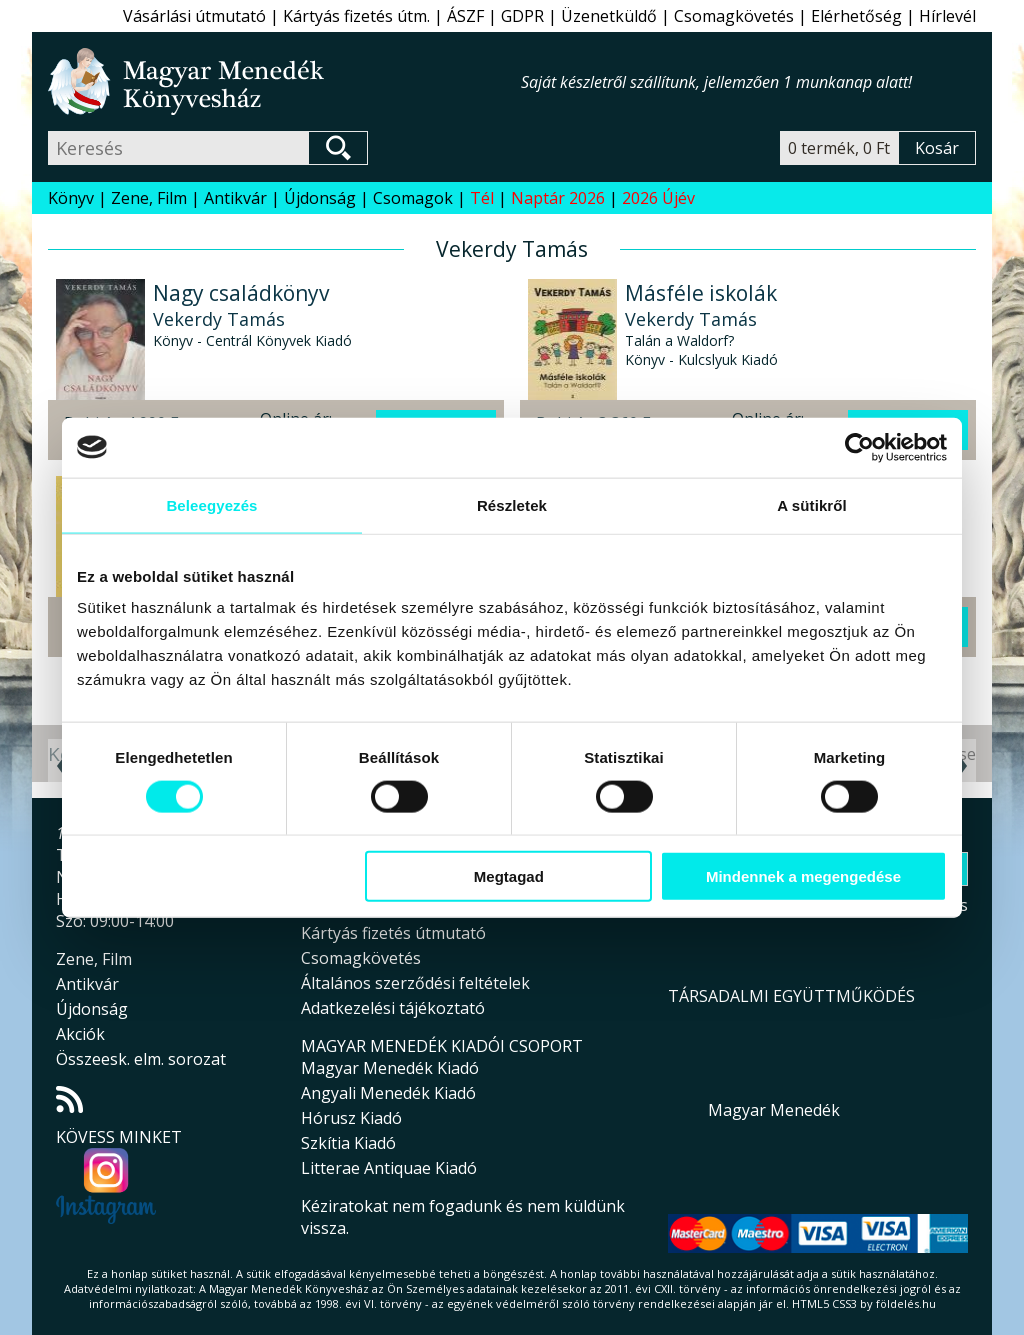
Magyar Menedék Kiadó (390, 1068)
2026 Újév (658, 198)
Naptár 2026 (558, 198)
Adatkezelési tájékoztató (393, 1008)
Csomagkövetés (734, 16)
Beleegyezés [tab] (211, 504)
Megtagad (509, 876)
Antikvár (235, 198)
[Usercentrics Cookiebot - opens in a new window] (859, 447)
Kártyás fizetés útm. (356, 16)
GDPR (522, 16)
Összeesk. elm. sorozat (141, 1059)
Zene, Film (149, 198)
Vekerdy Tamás (219, 319)
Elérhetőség (856, 16)
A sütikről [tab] (812, 504)
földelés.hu (906, 1303)
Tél (482, 198)
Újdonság (320, 198)
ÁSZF (465, 16)
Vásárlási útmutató (194, 16)
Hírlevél (947, 16)
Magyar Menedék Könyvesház (284, 81)
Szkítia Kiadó (348, 1143)
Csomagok (413, 198)
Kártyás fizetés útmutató (393, 933)
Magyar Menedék (774, 1110)
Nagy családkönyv (241, 293)
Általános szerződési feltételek (415, 983)
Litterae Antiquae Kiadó (389, 1168)
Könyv (71, 198)
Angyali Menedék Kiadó (388, 1093)
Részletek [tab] (512, 504)
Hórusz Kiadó (351, 1118)
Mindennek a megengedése (803, 876)
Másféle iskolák (701, 293)
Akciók (80, 1034)
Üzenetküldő (609, 16)
